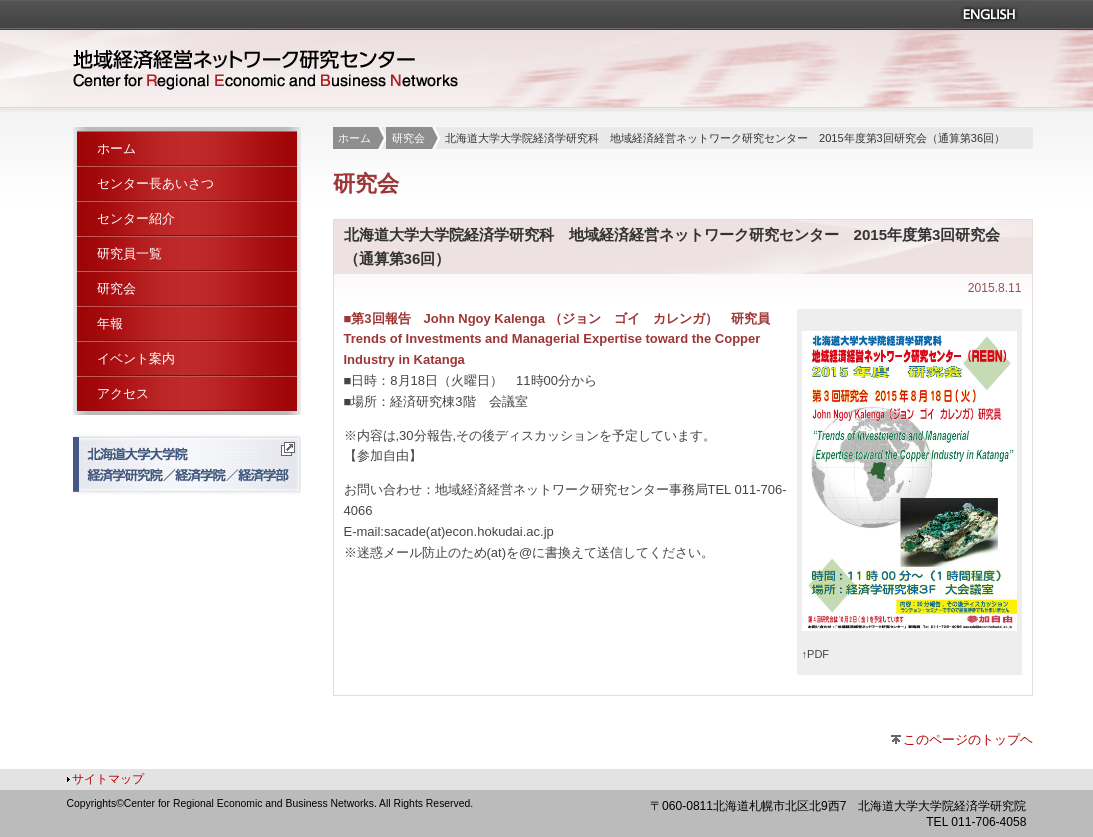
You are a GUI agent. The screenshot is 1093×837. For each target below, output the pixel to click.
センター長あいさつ (155, 183)
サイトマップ (108, 779)
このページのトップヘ (968, 739)
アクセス (123, 393)
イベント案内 (136, 358)
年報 (110, 323)
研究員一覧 (129, 253)
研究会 (408, 138)
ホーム (354, 138)
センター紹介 (136, 218)
